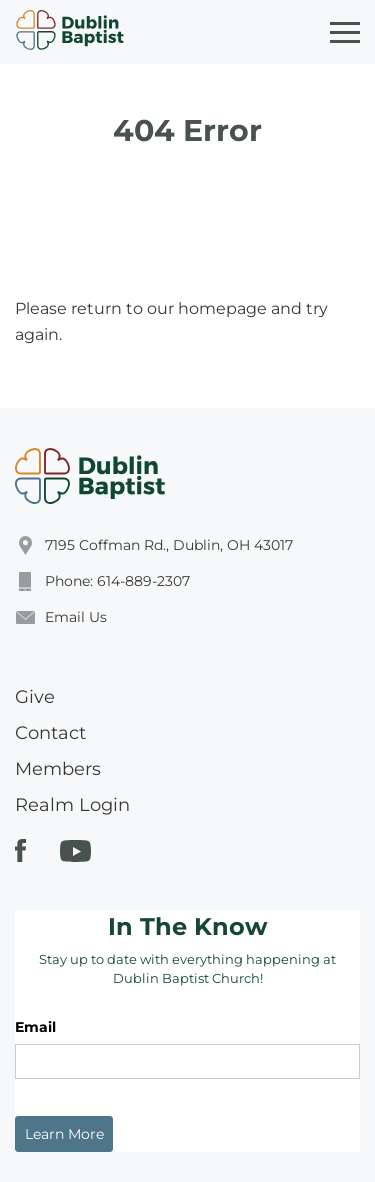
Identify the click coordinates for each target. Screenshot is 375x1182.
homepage (222, 308)
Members (58, 769)
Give (35, 697)
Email (35, 1027)
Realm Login (72, 805)
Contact (50, 733)
